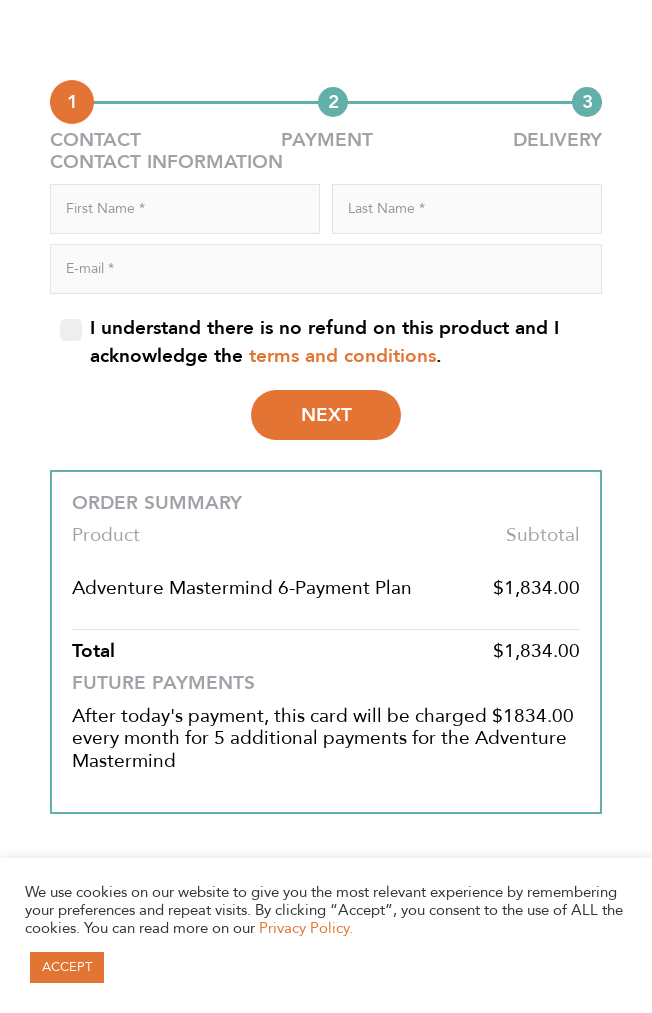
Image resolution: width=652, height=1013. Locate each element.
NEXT (326, 415)
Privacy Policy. (306, 928)
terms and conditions (342, 356)
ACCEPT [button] (67, 967)
